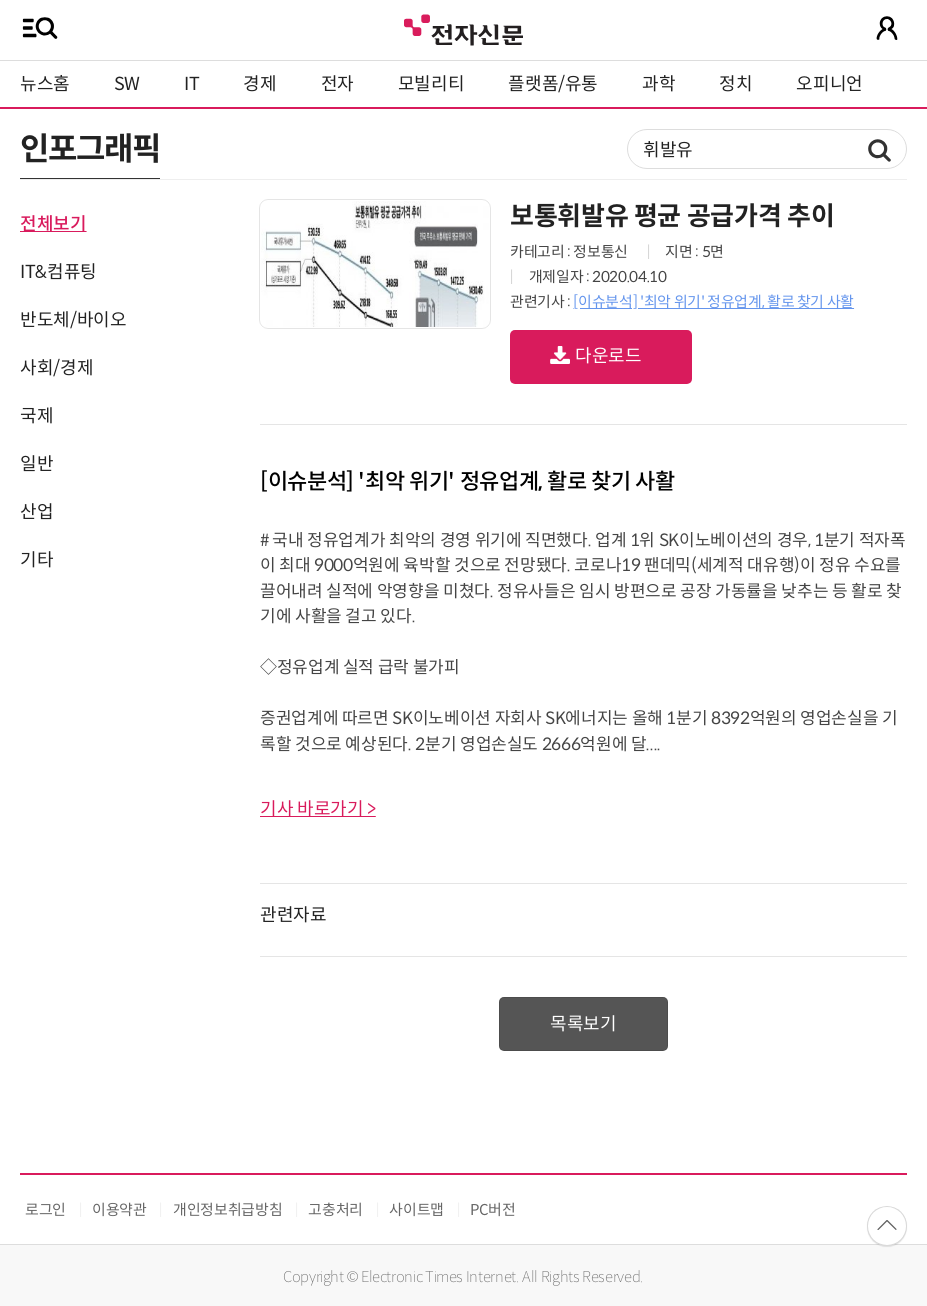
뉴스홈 (45, 84)
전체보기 (53, 224)
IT (191, 84)
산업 (36, 512)
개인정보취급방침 (227, 1209)
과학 (658, 84)
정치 (735, 84)
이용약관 (119, 1209)
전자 (337, 84)
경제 (259, 84)
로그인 (45, 1209)
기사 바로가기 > (318, 809)
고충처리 (335, 1209)
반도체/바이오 (73, 320)
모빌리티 (431, 84)
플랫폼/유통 (553, 84)
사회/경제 (56, 368)
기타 (36, 560)
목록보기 (583, 1024)
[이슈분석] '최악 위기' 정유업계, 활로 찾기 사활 (713, 301)
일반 (36, 464)
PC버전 (493, 1209)
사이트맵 (416, 1209)
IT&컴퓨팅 (58, 272)
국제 (36, 416)
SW (127, 84)
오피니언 (829, 84)
